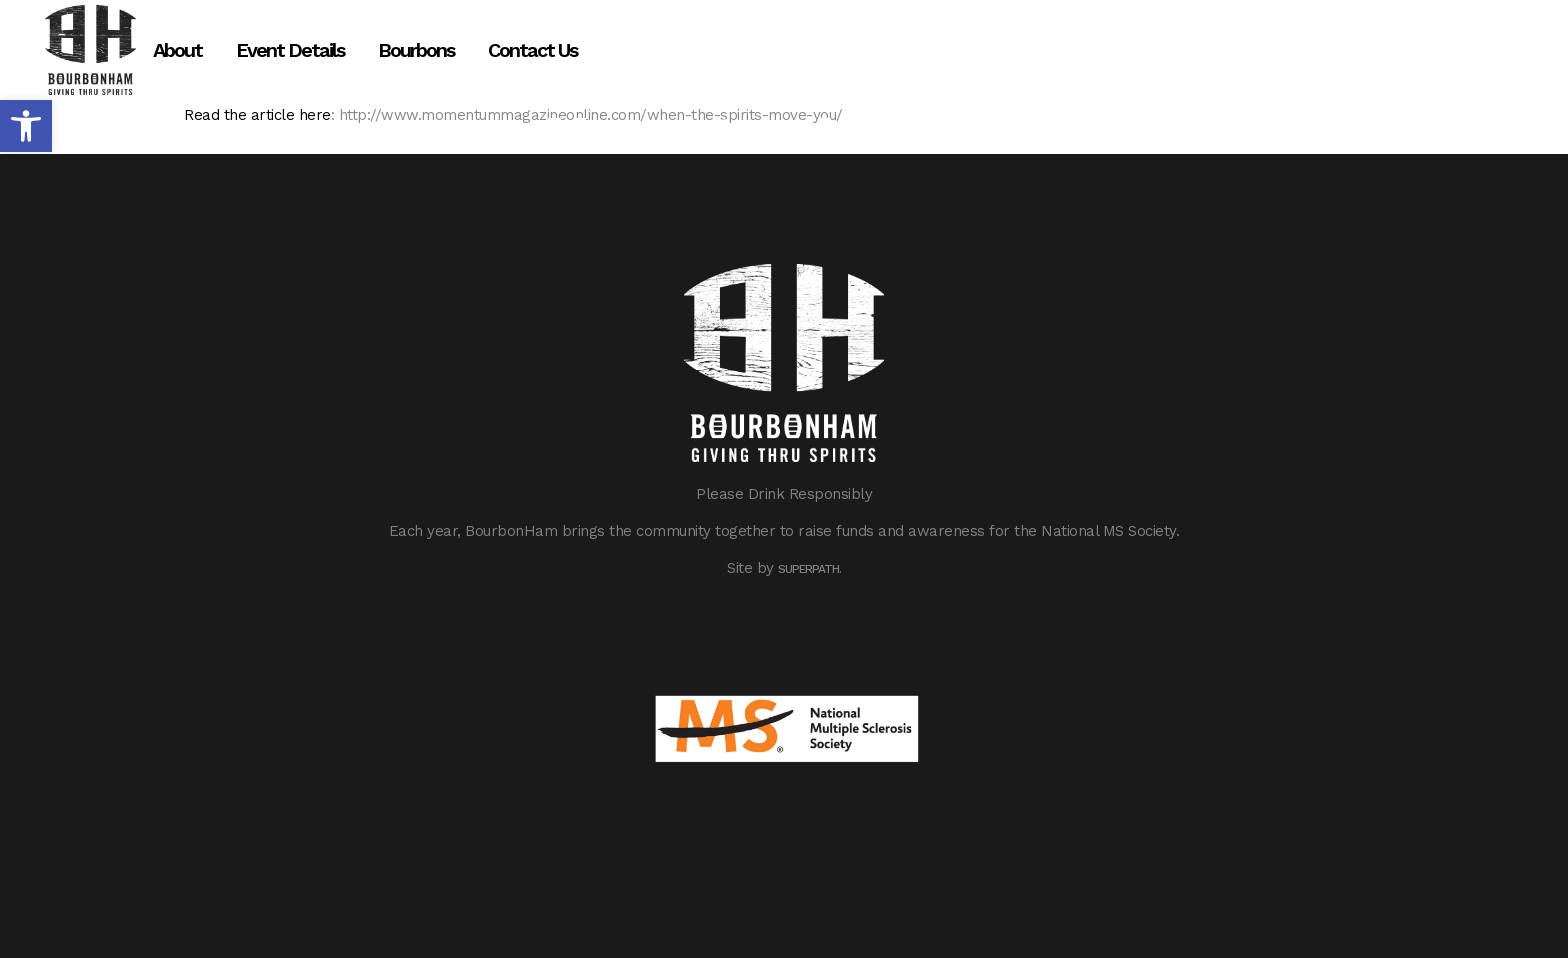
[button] (26, 126)
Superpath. (809, 569)
